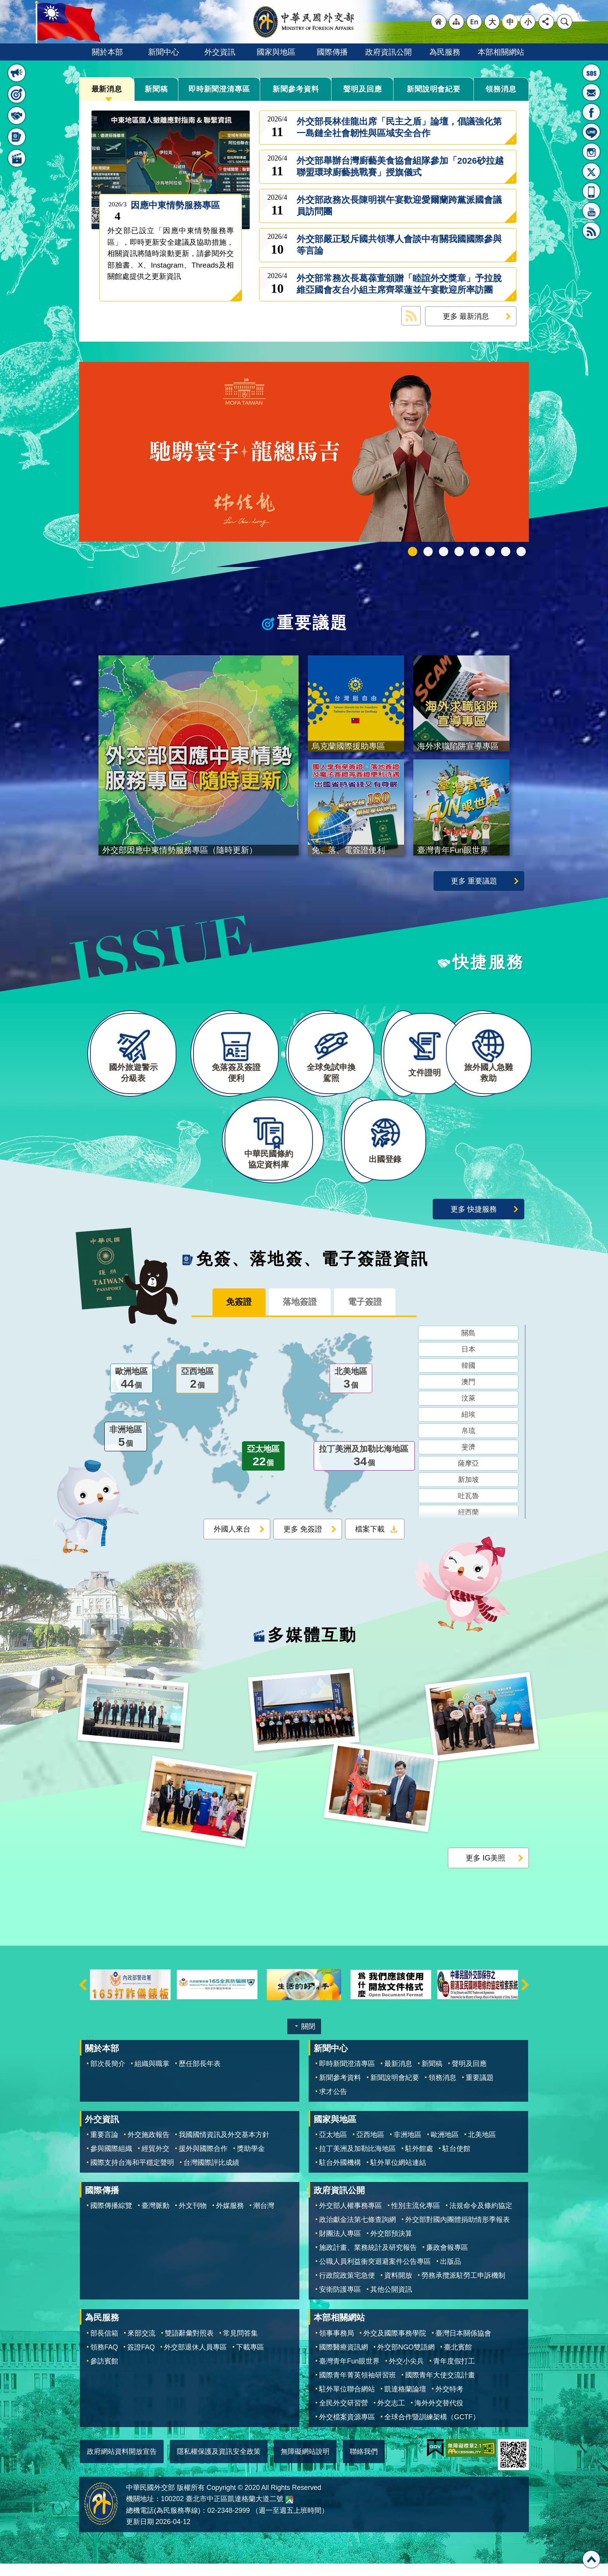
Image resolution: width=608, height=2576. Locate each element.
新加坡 (468, 1493)
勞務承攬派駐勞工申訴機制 (463, 2288)
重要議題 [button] (17, 94)
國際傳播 (332, 52)
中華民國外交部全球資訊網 (304, 21)
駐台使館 (456, 2161)
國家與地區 (276, 52)
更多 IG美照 (485, 1870)
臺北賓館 (458, 2359)
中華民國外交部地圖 (289, 2512)
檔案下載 (370, 1542)
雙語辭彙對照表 (189, 2345)
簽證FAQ (141, 2359)
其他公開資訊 (391, 2302)
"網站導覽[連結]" (456, 21)
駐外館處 (419, 2161)
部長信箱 (591, 92)
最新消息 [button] (17, 73)
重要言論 (104, 2147)
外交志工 (391, 2415)
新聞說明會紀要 (433, 89)
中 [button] (510, 21)
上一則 (83, 1997)
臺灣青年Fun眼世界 (349, 2373)
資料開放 (398, 2288)
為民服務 (444, 52)
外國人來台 (232, 1542)
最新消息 (106, 89)
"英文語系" (474, 21)
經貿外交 (155, 2161)
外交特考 (449, 2401)
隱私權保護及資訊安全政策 (219, 2464)
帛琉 (468, 1444)
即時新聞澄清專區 (219, 89)
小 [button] (528, 21)
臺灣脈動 (155, 2218)
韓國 (468, 1379)
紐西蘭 (468, 1525)
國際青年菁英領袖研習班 (357, 2387)
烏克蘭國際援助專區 (490, 551)
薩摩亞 (468, 1476)
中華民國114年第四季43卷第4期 (428, 551)
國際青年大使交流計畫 (440, 2387)
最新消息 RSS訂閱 (411, 315)
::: (89, 65)
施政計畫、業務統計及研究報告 (368, 2260)
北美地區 (351, 1392)
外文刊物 (193, 2218)
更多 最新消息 (466, 316)
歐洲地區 (131, 1392)
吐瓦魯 (468, 1509)
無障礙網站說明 (305, 2464)
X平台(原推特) (591, 171)
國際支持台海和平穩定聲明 (132, 2175)
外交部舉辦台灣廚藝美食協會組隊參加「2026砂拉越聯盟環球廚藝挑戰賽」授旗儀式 (400, 166)
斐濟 (468, 1460)
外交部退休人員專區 (195, 2359)
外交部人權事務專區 (350, 2218)
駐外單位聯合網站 (347, 2401)
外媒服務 (230, 2218)
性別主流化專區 (415, 2218)
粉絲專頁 (591, 112)
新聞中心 (163, 52)
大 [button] (492, 21)
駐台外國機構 (340, 2175)
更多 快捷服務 (474, 1221)
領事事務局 (336, 2345)
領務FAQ (104, 2359)
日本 (468, 1362)
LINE (591, 131)
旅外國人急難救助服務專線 (591, 72)
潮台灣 (263, 2218)
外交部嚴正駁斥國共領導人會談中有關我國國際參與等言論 (399, 244)
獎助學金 (251, 2161)
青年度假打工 (454, 2373)
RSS (591, 230)
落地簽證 (300, 1315)
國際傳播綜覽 (111, 2218)
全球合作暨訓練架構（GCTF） (432, 2429)
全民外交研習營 (343, 2415)
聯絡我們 (364, 2464)
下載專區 (250, 2359)
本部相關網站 (501, 52)
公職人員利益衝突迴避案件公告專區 (375, 2274)
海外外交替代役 (439, 2415)
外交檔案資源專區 (347, 2429)
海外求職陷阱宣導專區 (474, 551)
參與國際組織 (111, 2161)
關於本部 (107, 52)
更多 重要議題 (474, 881)
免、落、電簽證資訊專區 (521, 551)
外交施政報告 (148, 2147)
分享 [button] (546, 21)
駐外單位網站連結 (398, 2175)
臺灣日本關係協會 (463, 2345)
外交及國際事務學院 (394, 2345)
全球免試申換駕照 (505, 551)
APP (591, 191)
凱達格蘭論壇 (405, 2401)
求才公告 (333, 2104)
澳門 (468, 1395)
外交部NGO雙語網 (406, 2359)
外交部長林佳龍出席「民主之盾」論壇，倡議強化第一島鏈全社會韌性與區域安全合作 (399, 127)
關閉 (308, 2039)
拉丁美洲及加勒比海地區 (364, 1469)
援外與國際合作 (203, 2161)
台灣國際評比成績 (211, 2175)
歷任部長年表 (200, 2076)
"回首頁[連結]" (438, 21)
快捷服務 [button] (17, 115)
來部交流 (141, 2345)
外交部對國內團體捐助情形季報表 (457, 2232)
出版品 (450, 2274)
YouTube (591, 211)
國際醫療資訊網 (343, 2359)
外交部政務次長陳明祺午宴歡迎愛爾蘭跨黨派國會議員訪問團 (399, 205)
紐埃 (468, 1427)
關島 (468, 1346)
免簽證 (234, 1315)
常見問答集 (240, 2345)
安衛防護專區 (340, 2302)
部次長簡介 (107, 2076)
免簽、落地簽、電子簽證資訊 (312, 1271)
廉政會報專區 (447, 2260)
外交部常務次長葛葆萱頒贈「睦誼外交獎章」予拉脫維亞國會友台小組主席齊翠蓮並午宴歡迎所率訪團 (399, 284)
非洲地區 (125, 1450)
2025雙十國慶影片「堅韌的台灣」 (443, 551)
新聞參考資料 (296, 89)
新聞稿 (156, 89)
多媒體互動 (312, 1647)
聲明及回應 (362, 89)
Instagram (591, 151)
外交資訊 (219, 52)
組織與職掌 (152, 2076)
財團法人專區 (340, 2246)
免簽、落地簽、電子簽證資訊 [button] (17, 137)
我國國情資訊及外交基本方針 (224, 2147)
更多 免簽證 (302, 1542)
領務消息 (500, 89)
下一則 (525, 1997)
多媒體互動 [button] (17, 158)
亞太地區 (263, 1469)
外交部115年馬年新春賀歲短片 (412, 551)
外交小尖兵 (406, 2373)
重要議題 (313, 622)
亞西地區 (197, 1392)
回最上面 (591, 2559)
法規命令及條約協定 (480, 2218)
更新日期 (140, 2534)
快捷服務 (488, 962)
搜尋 (564, 21)
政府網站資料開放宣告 (122, 2464)
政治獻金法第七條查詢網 (357, 2232)
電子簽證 (369, 1315)
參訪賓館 (104, 2373)
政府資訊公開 (388, 52)
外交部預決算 (391, 2246)
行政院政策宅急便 (347, 2288)
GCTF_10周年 (459, 551)
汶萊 (468, 1411)
